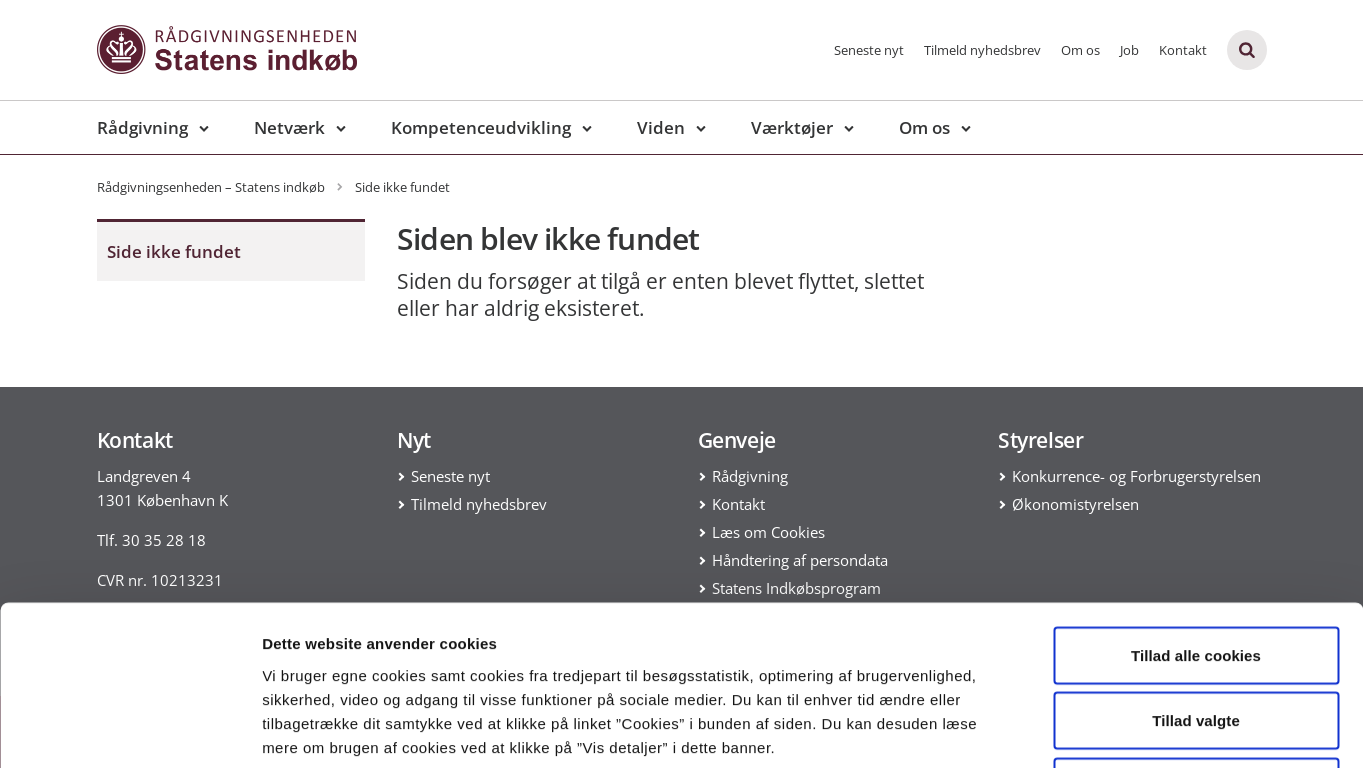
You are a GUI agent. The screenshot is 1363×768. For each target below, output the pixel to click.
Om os (1080, 50)
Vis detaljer (1039, 728)
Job (1129, 50)
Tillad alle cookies (1196, 505)
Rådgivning (142, 127)
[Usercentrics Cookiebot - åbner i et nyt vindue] (129, 729)
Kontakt (1183, 50)
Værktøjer (792, 127)
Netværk (289, 127)
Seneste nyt (869, 50)
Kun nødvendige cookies (1196, 636)
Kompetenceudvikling (481, 127)
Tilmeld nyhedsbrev (982, 50)
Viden (661, 127)
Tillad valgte (1196, 571)
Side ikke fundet (174, 251)
